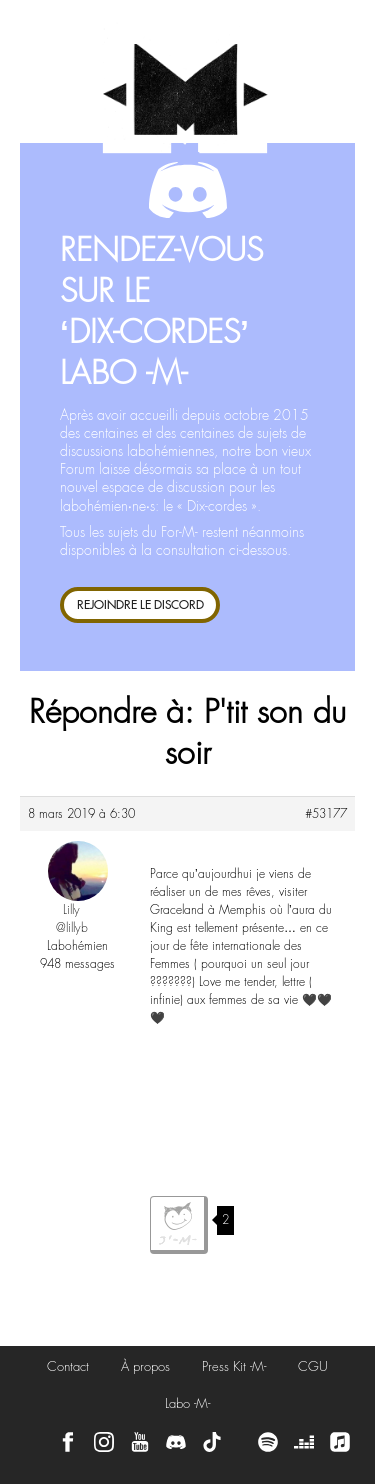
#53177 (326, 814)
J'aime (179, 1225)
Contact (68, 1366)
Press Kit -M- (234, 1366)
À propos (145, 1366)
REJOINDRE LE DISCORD (140, 604)
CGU (313, 1366)
